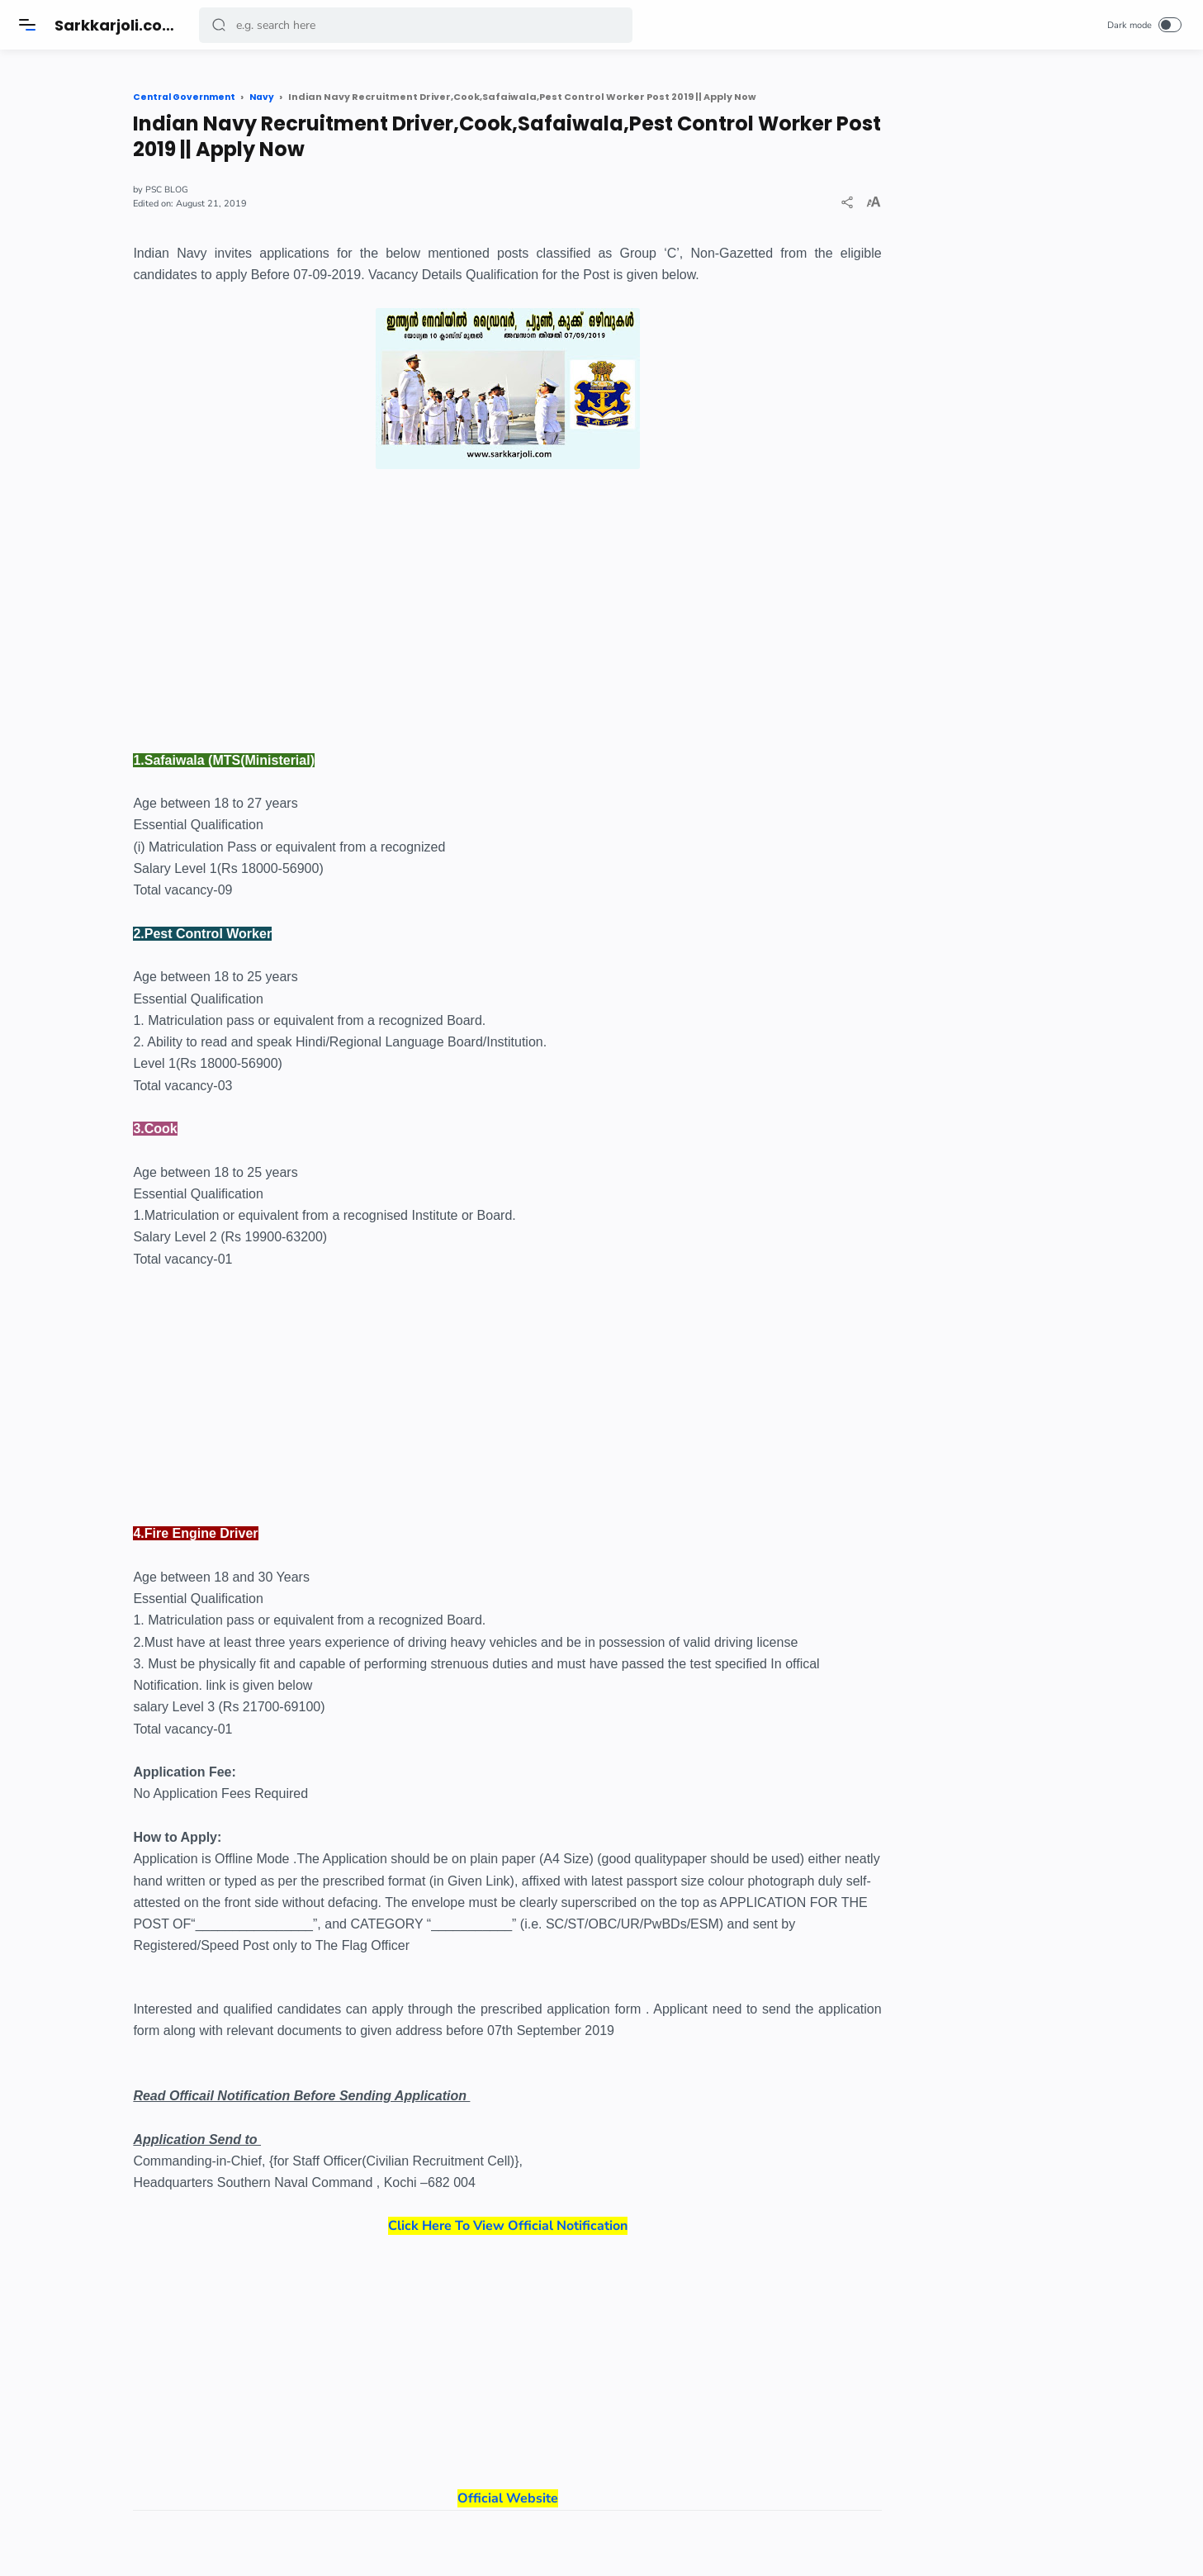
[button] (220, 25)
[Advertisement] (550, 591)
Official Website (550, 2382)
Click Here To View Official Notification (550, 2225)
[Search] (417, 25)
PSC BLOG (249, 189)
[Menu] (29, 25)
